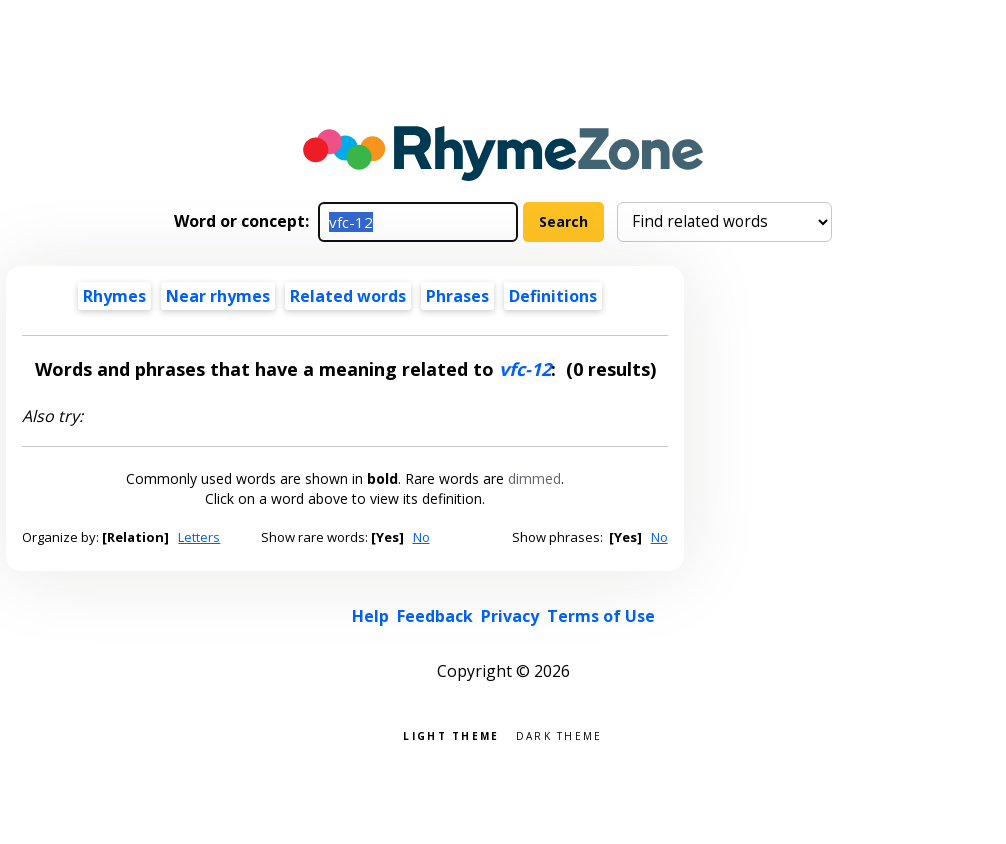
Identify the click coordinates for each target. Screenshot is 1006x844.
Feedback (435, 616)
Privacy (510, 616)
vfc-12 (525, 369)
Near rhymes (218, 296)
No (421, 537)
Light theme (451, 734)
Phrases (457, 296)
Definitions (553, 296)
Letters (199, 537)
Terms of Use (601, 616)
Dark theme (559, 734)
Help (370, 616)
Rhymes (114, 296)
